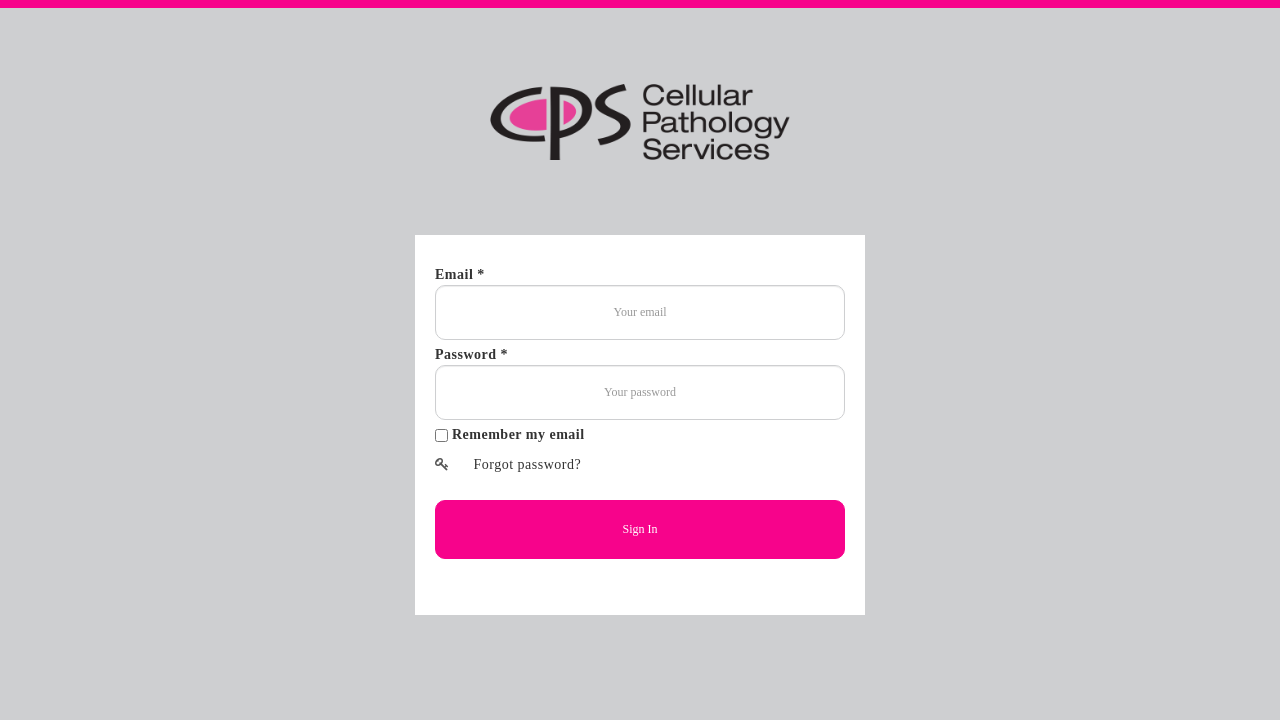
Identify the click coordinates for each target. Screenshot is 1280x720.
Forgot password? (508, 464)
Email (456, 274)
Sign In (639, 529)
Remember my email (518, 434)
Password (468, 354)
